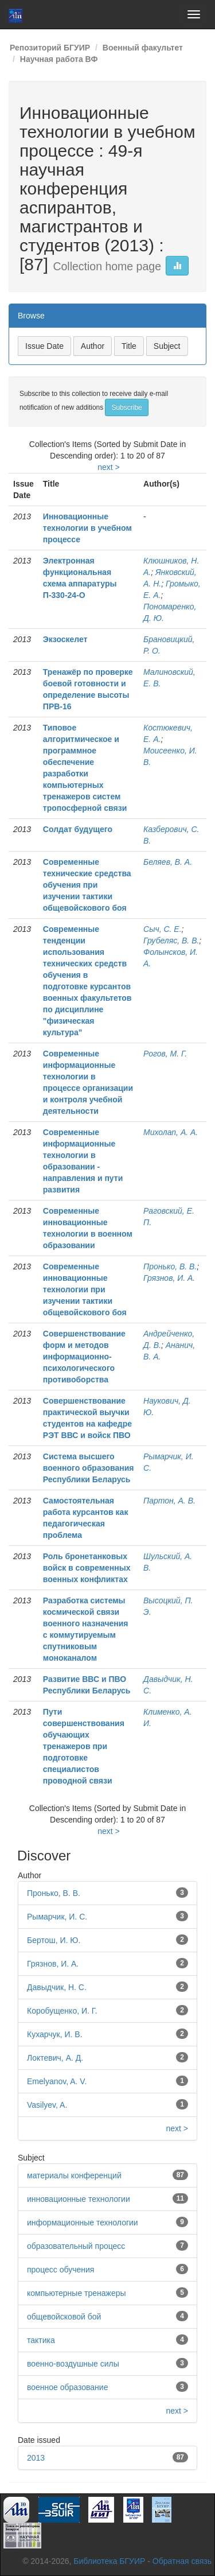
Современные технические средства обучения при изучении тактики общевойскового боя (87, 884)
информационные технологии (82, 2222)
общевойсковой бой (64, 2316)
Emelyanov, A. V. (57, 2081)
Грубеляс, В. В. (171, 940)
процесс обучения (60, 2269)
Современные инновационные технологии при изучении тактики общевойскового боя (85, 1289)
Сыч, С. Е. (162, 929)
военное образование (67, 2387)
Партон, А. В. (169, 1500)
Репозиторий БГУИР (50, 47)
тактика (41, 2340)
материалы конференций (74, 2175)
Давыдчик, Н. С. (57, 1987)
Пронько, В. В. (170, 1266)
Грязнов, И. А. (169, 1278)
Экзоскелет (65, 639)
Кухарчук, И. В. (55, 2034)
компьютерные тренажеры (76, 2293)
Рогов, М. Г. (165, 1053)
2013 (36, 2457)
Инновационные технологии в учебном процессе (87, 528)
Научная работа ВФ (59, 59)
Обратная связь (182, 2561)
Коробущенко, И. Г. (62, 2010)
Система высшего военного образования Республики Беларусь (88, 1468)
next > (108, 467)
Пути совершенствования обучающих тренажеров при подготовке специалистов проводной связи (83, 1746)
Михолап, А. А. (170, 1132)
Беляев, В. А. (167, 862)
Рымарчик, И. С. (57, 1916)
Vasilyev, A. (47, 2104)
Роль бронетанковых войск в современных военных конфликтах (87, 1568)
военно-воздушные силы (73, 2363)
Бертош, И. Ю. (53, 1940)
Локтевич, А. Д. (55, 2057)
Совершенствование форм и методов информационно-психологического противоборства (84, 1356)
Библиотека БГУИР (109, 2561)
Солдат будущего (77, 829)
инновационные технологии (78, 2199)
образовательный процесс (76, 2246)
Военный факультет (143, 47)
